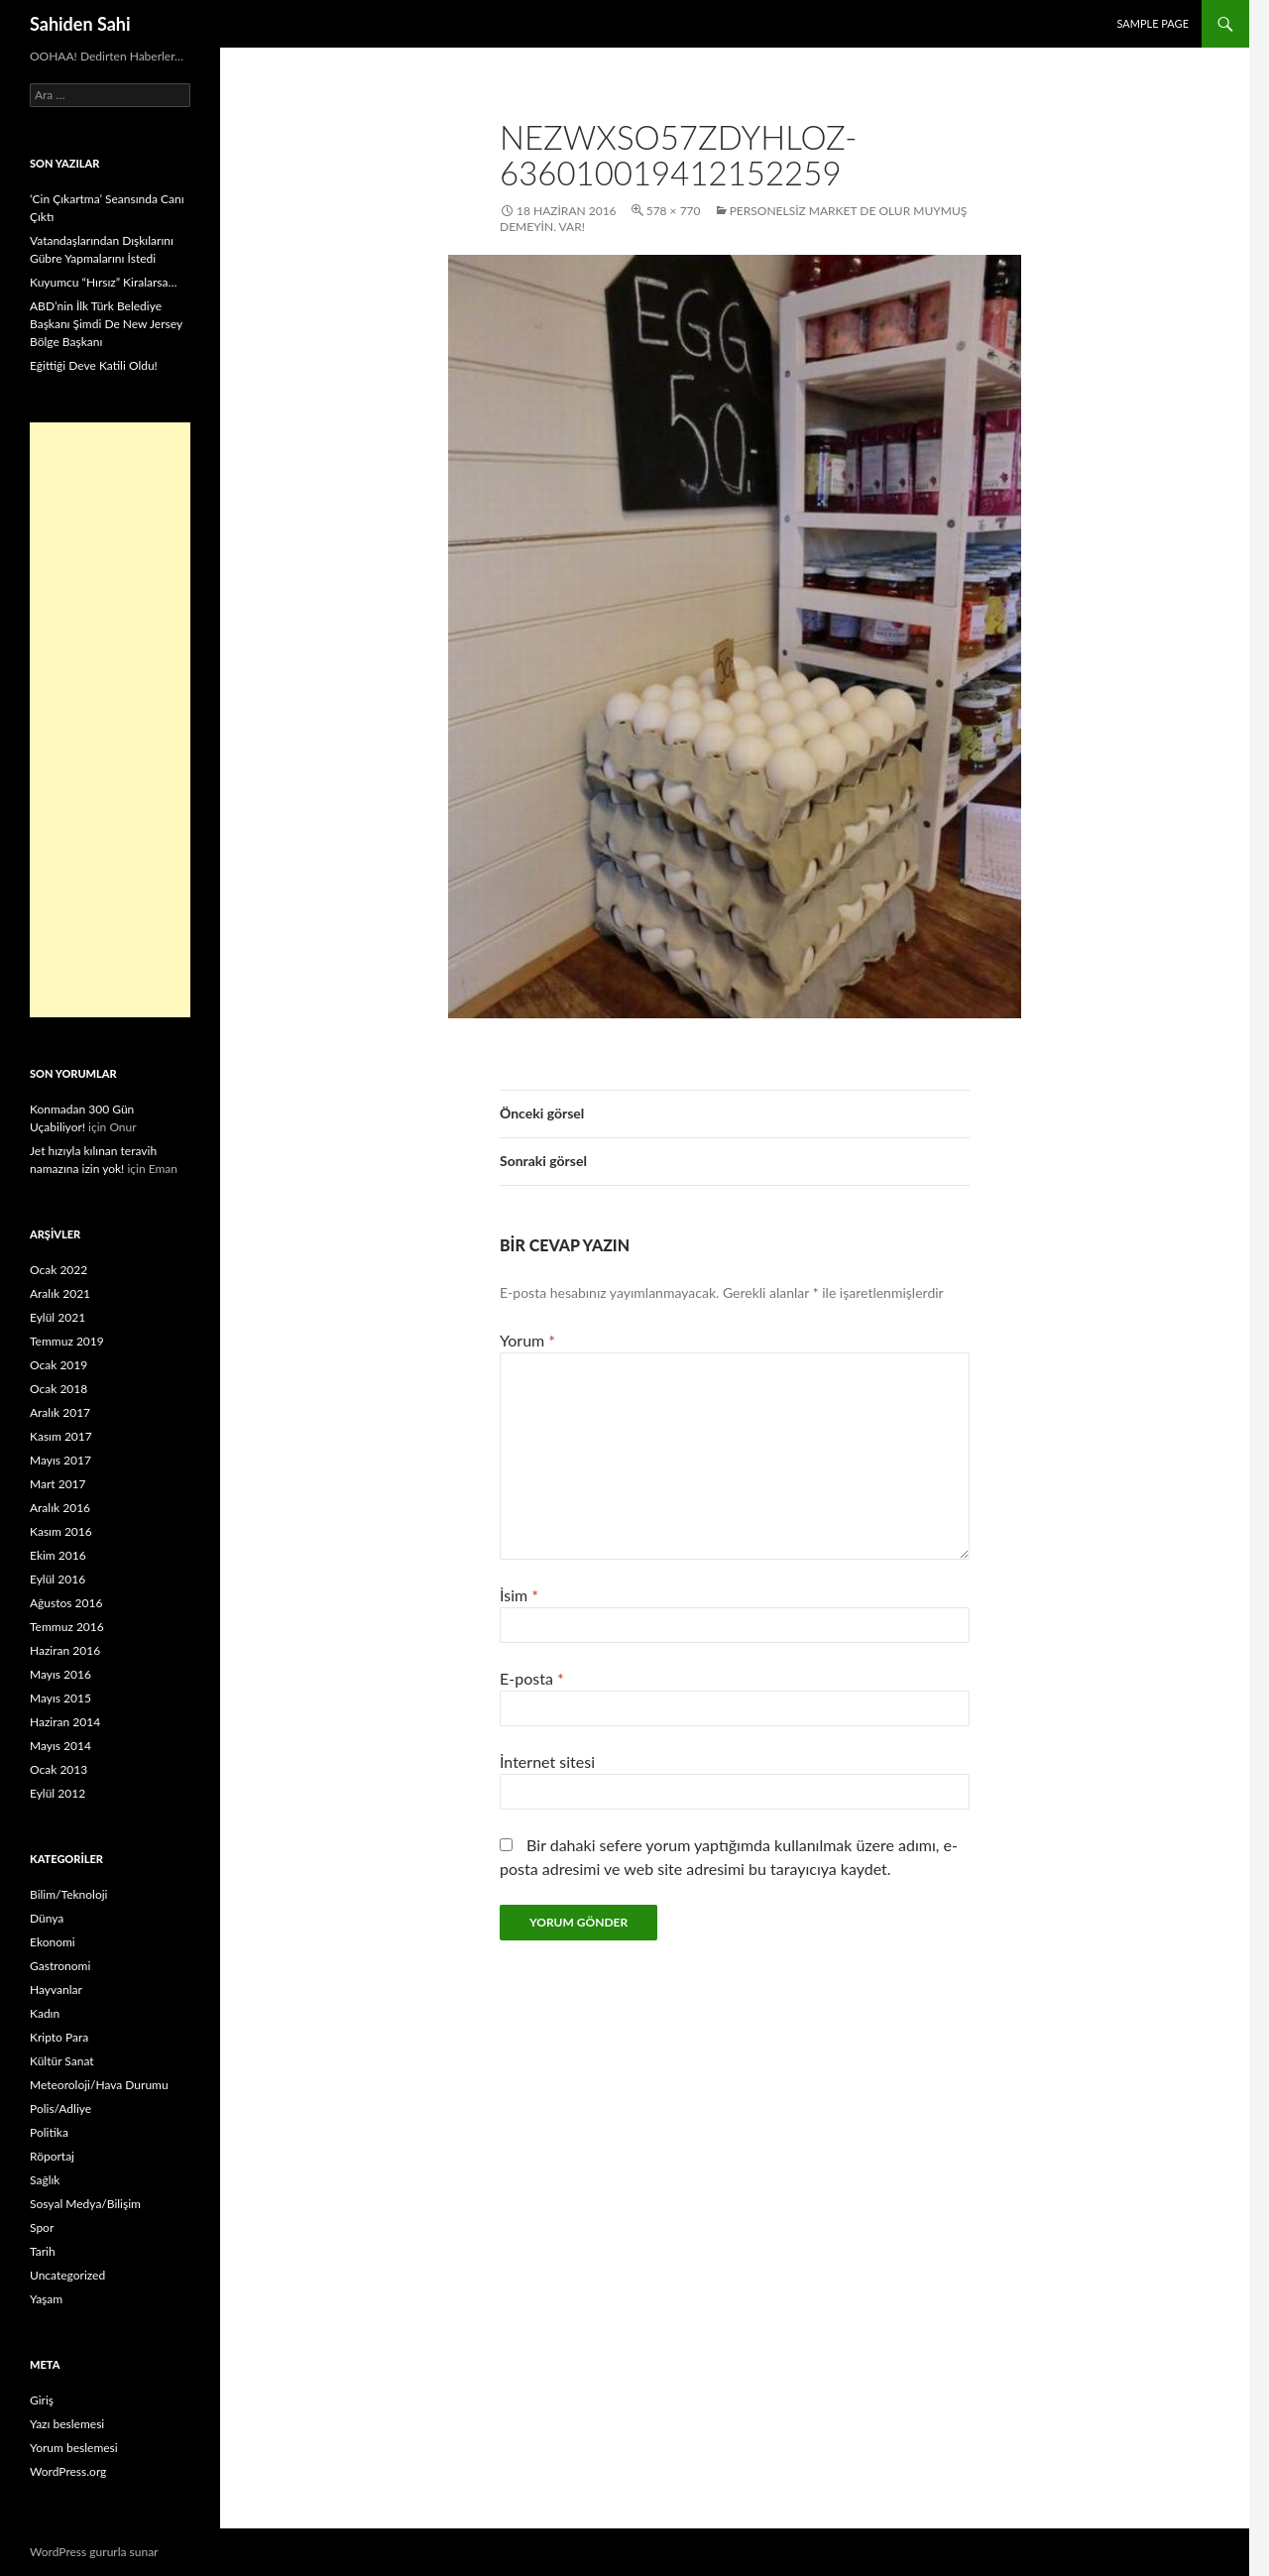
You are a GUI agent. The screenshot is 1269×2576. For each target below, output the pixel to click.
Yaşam (46, 2298)
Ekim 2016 (58, 1555)
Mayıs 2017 (60, 1460)
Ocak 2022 (58, 1269)
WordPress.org (68, 2471)
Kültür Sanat (62, 2060)
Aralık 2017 (60, 1412)
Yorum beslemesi (74, 2447)
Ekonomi (52, 1941)
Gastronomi (60, 1965)
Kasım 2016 (61, 1531)
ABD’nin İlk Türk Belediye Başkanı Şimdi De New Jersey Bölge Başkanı (106, 323)
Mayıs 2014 (60, 1745)
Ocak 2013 (58, 1769)
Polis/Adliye (60, 2108)
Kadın (44, 2013)
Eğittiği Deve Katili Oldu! (94, 365)
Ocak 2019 (58, 1364)
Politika (49, 2132)
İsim (519, 1594)
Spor (42, 2227)
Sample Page (1152, 23)
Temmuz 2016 (67, 1626)
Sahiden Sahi (80, 24)
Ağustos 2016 (66, 1602)
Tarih (43, 2251)
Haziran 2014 (65, 1721)
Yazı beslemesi (67, 2423)
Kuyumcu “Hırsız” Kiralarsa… (103, 282)
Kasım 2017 (61, 1436)
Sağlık (44, 2179)
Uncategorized (67, 2275)
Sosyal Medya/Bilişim (85, 2203)
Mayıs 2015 (60, 1698)
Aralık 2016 (60, 1507)
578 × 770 (673, 210)
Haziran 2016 (65, 1650)
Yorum (527, 1340)
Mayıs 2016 (60, 1674)
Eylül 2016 (57, 1579)
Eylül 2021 (57, 1317)
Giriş (42, 2400)
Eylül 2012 (57, 1793)
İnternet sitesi (547, 1761)
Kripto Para (59, 2037)
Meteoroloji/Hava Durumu (99, 2084)
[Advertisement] (110, 719)
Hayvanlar (56, 1989)
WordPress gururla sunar (94, 2551)
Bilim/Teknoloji (68, 1894)
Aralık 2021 (60, 1293)
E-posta (532, 1678)
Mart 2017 (58, 1483)
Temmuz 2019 (67, 1341)
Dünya (46, 1918)
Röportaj (52, 2156)
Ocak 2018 (58, 1388)
